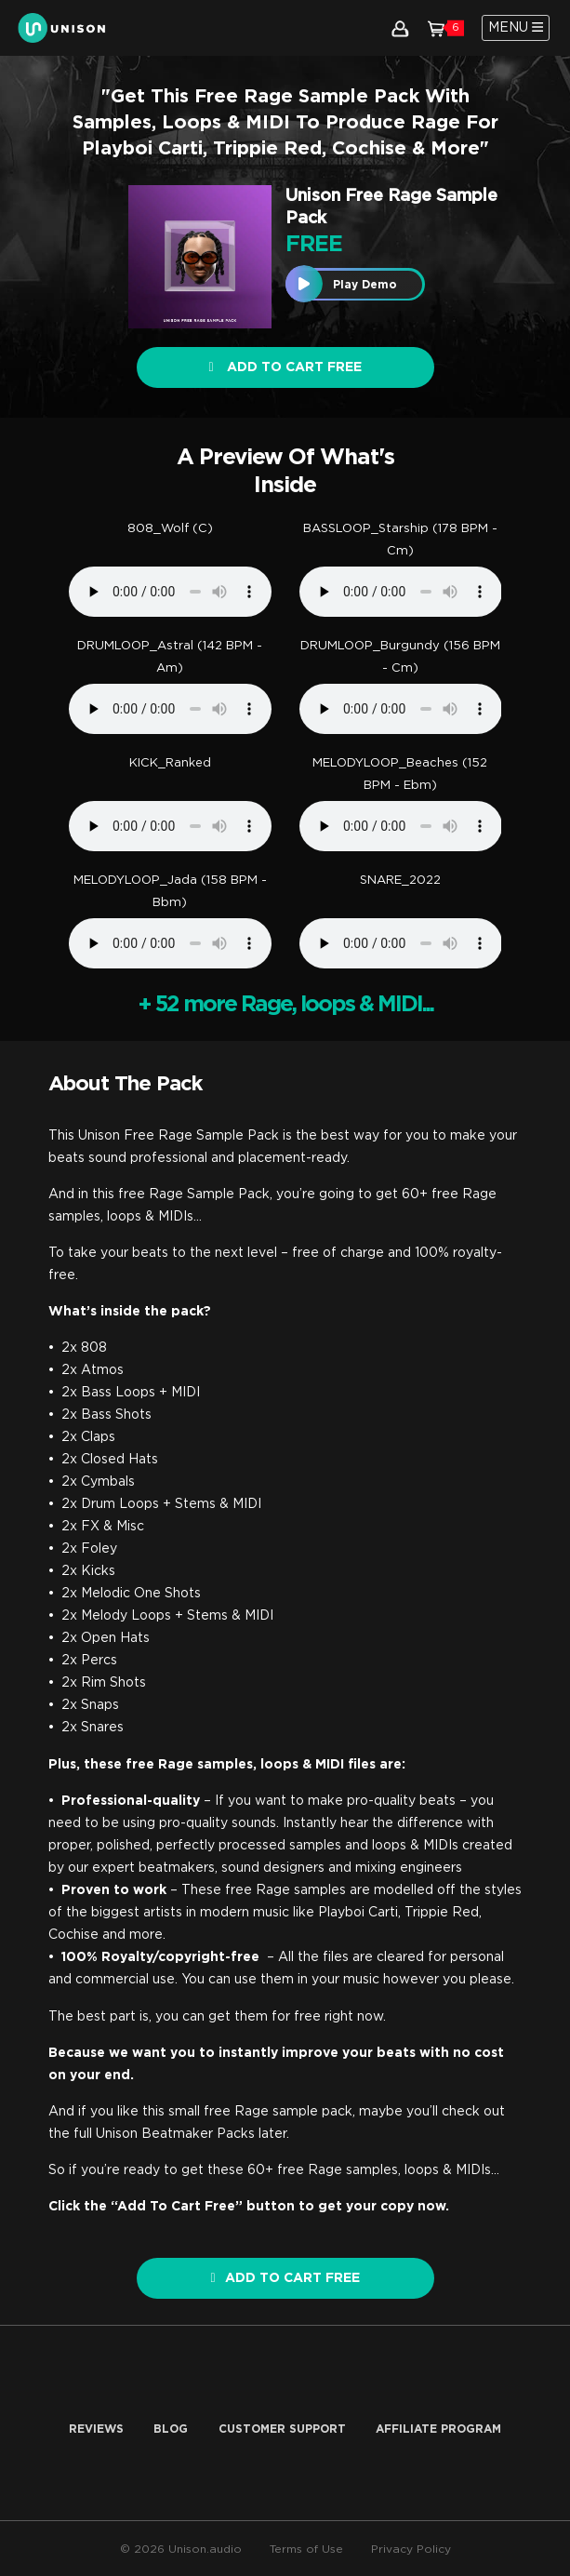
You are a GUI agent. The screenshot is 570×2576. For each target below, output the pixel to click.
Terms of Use (306, 2549)
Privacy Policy (411, 2549)
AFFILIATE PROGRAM (438, 2429)
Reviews (96, 2429)
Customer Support (282, 2429)
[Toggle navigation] (516, 28)
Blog (170, 2429)
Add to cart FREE (284, 367)
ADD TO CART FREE (284, 2278)
